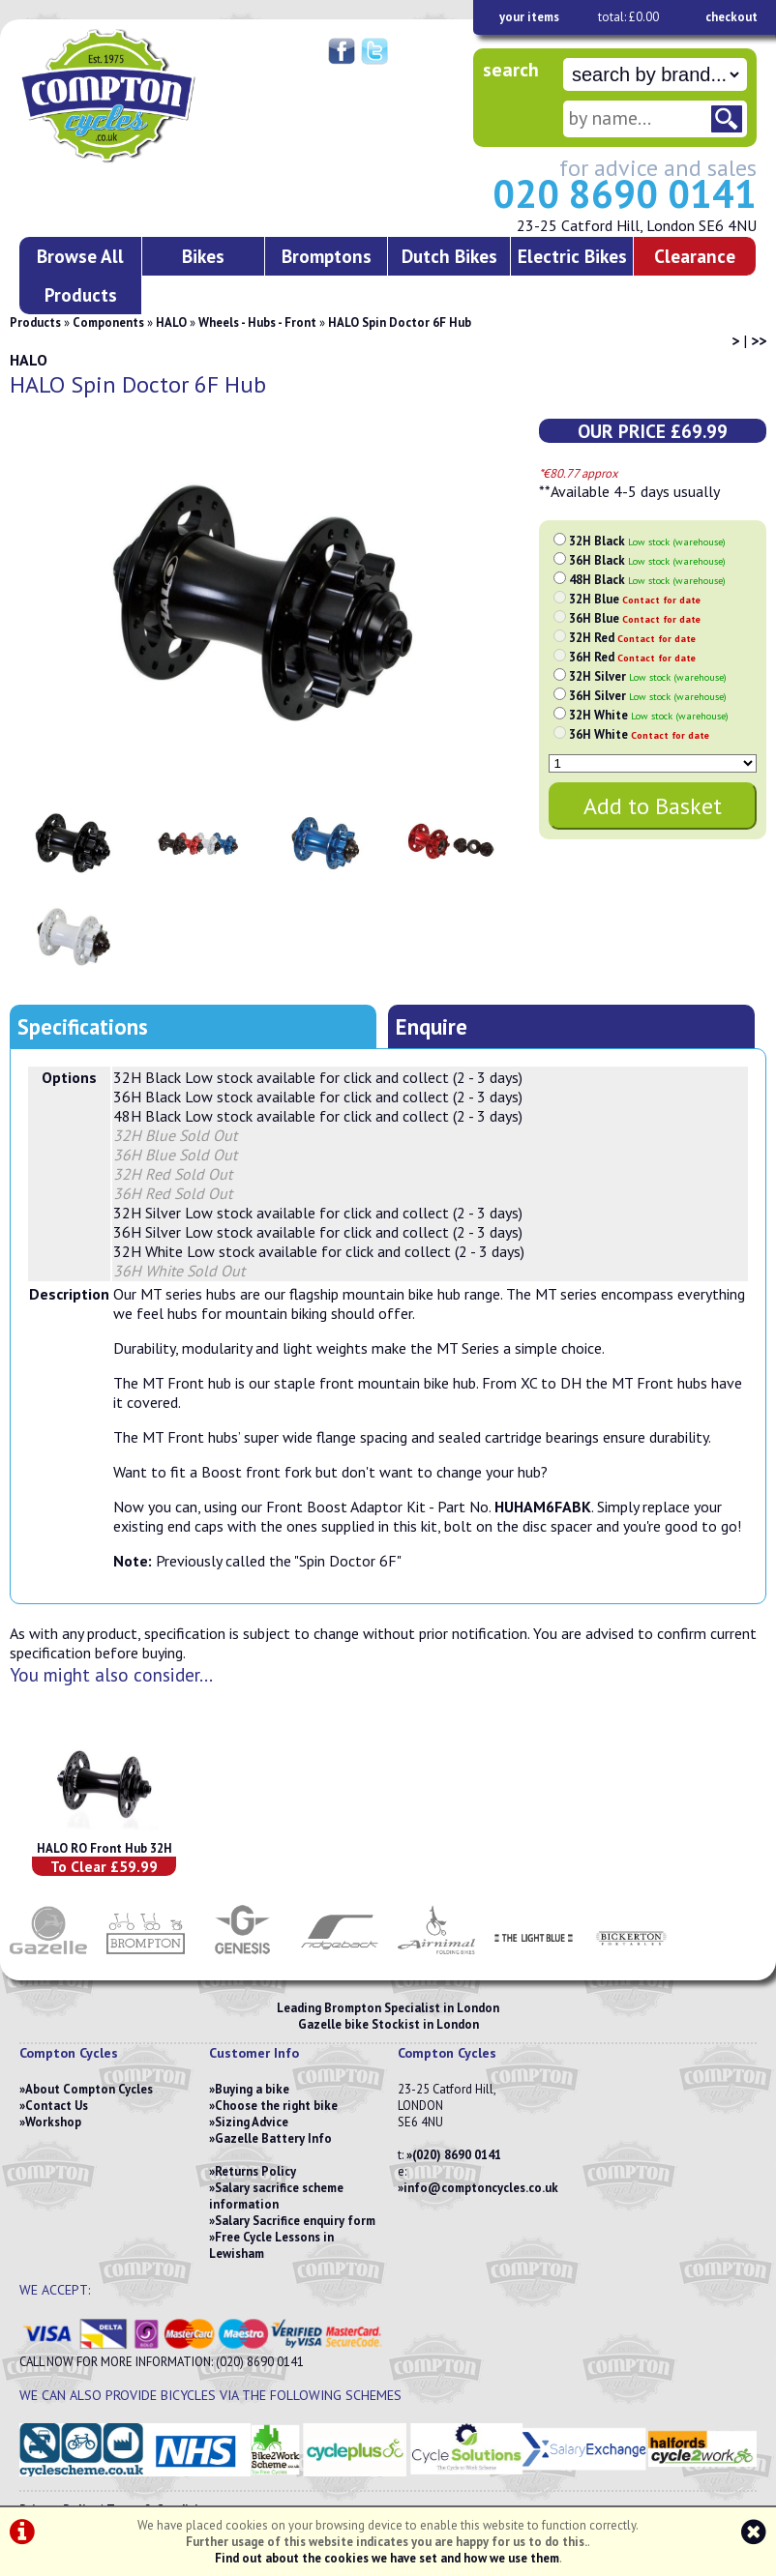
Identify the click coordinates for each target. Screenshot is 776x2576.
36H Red (632, 657)
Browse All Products (80, 275)
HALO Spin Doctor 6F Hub (399, 322)
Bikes (203, 256)
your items (529, 17)
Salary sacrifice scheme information (276, 2196)
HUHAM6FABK (542, 1506)
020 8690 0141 (624, 193)
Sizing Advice (251, 2122)
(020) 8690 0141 (456, 2155)
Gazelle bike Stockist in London (388, 2024)
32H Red (632, 637)
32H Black (647, 541)
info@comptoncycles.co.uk (480, 2188)
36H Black (647, 560)
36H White (639, 734)
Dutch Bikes (449, 256)
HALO (171, 322)
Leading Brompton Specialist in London (388, 2008)
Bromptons (327, 256)
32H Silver (648, 676)
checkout (731, 17)
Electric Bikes (572, 256)
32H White (649, 715)
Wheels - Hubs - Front (257, 322)
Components (108, 322)
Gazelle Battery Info (273, 2138)
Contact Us (56, 2105)
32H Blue (635, 599)
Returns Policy (255, 2171)
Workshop (53, 2122)
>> (758, 340)
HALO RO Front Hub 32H (104, 1848)
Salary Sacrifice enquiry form (295, 2220)
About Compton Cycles (89, 2089)
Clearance (694, 256)
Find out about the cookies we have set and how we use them (387, 2558)
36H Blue (635, 618)
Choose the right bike (276, 2105)
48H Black (647, 579)
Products (35, 322)
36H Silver (648, 696)
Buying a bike (252, 2089)
